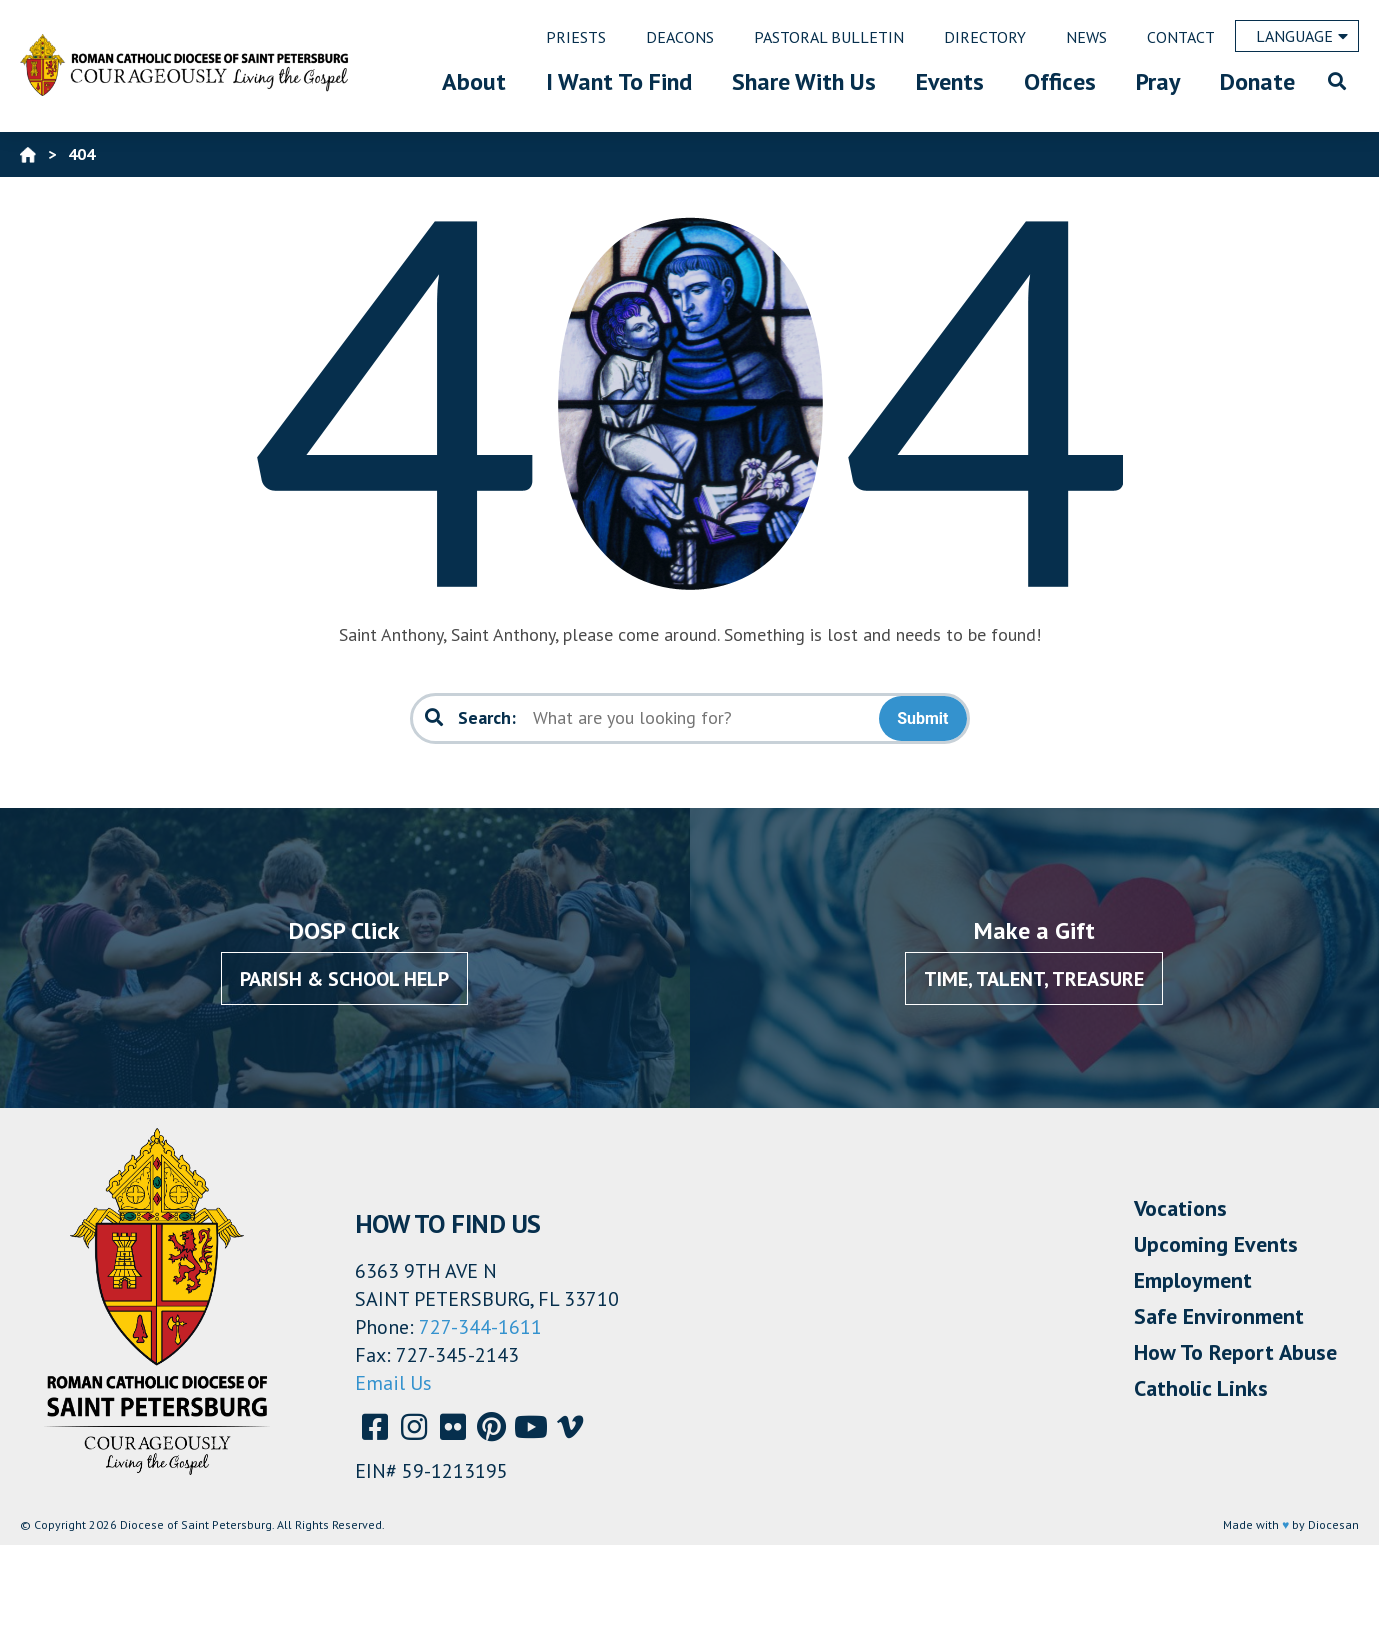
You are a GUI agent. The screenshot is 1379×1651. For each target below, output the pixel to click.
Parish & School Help (344, 979)
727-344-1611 (480, 1327)
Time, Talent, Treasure (1034, 979)
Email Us (393, 1383)
